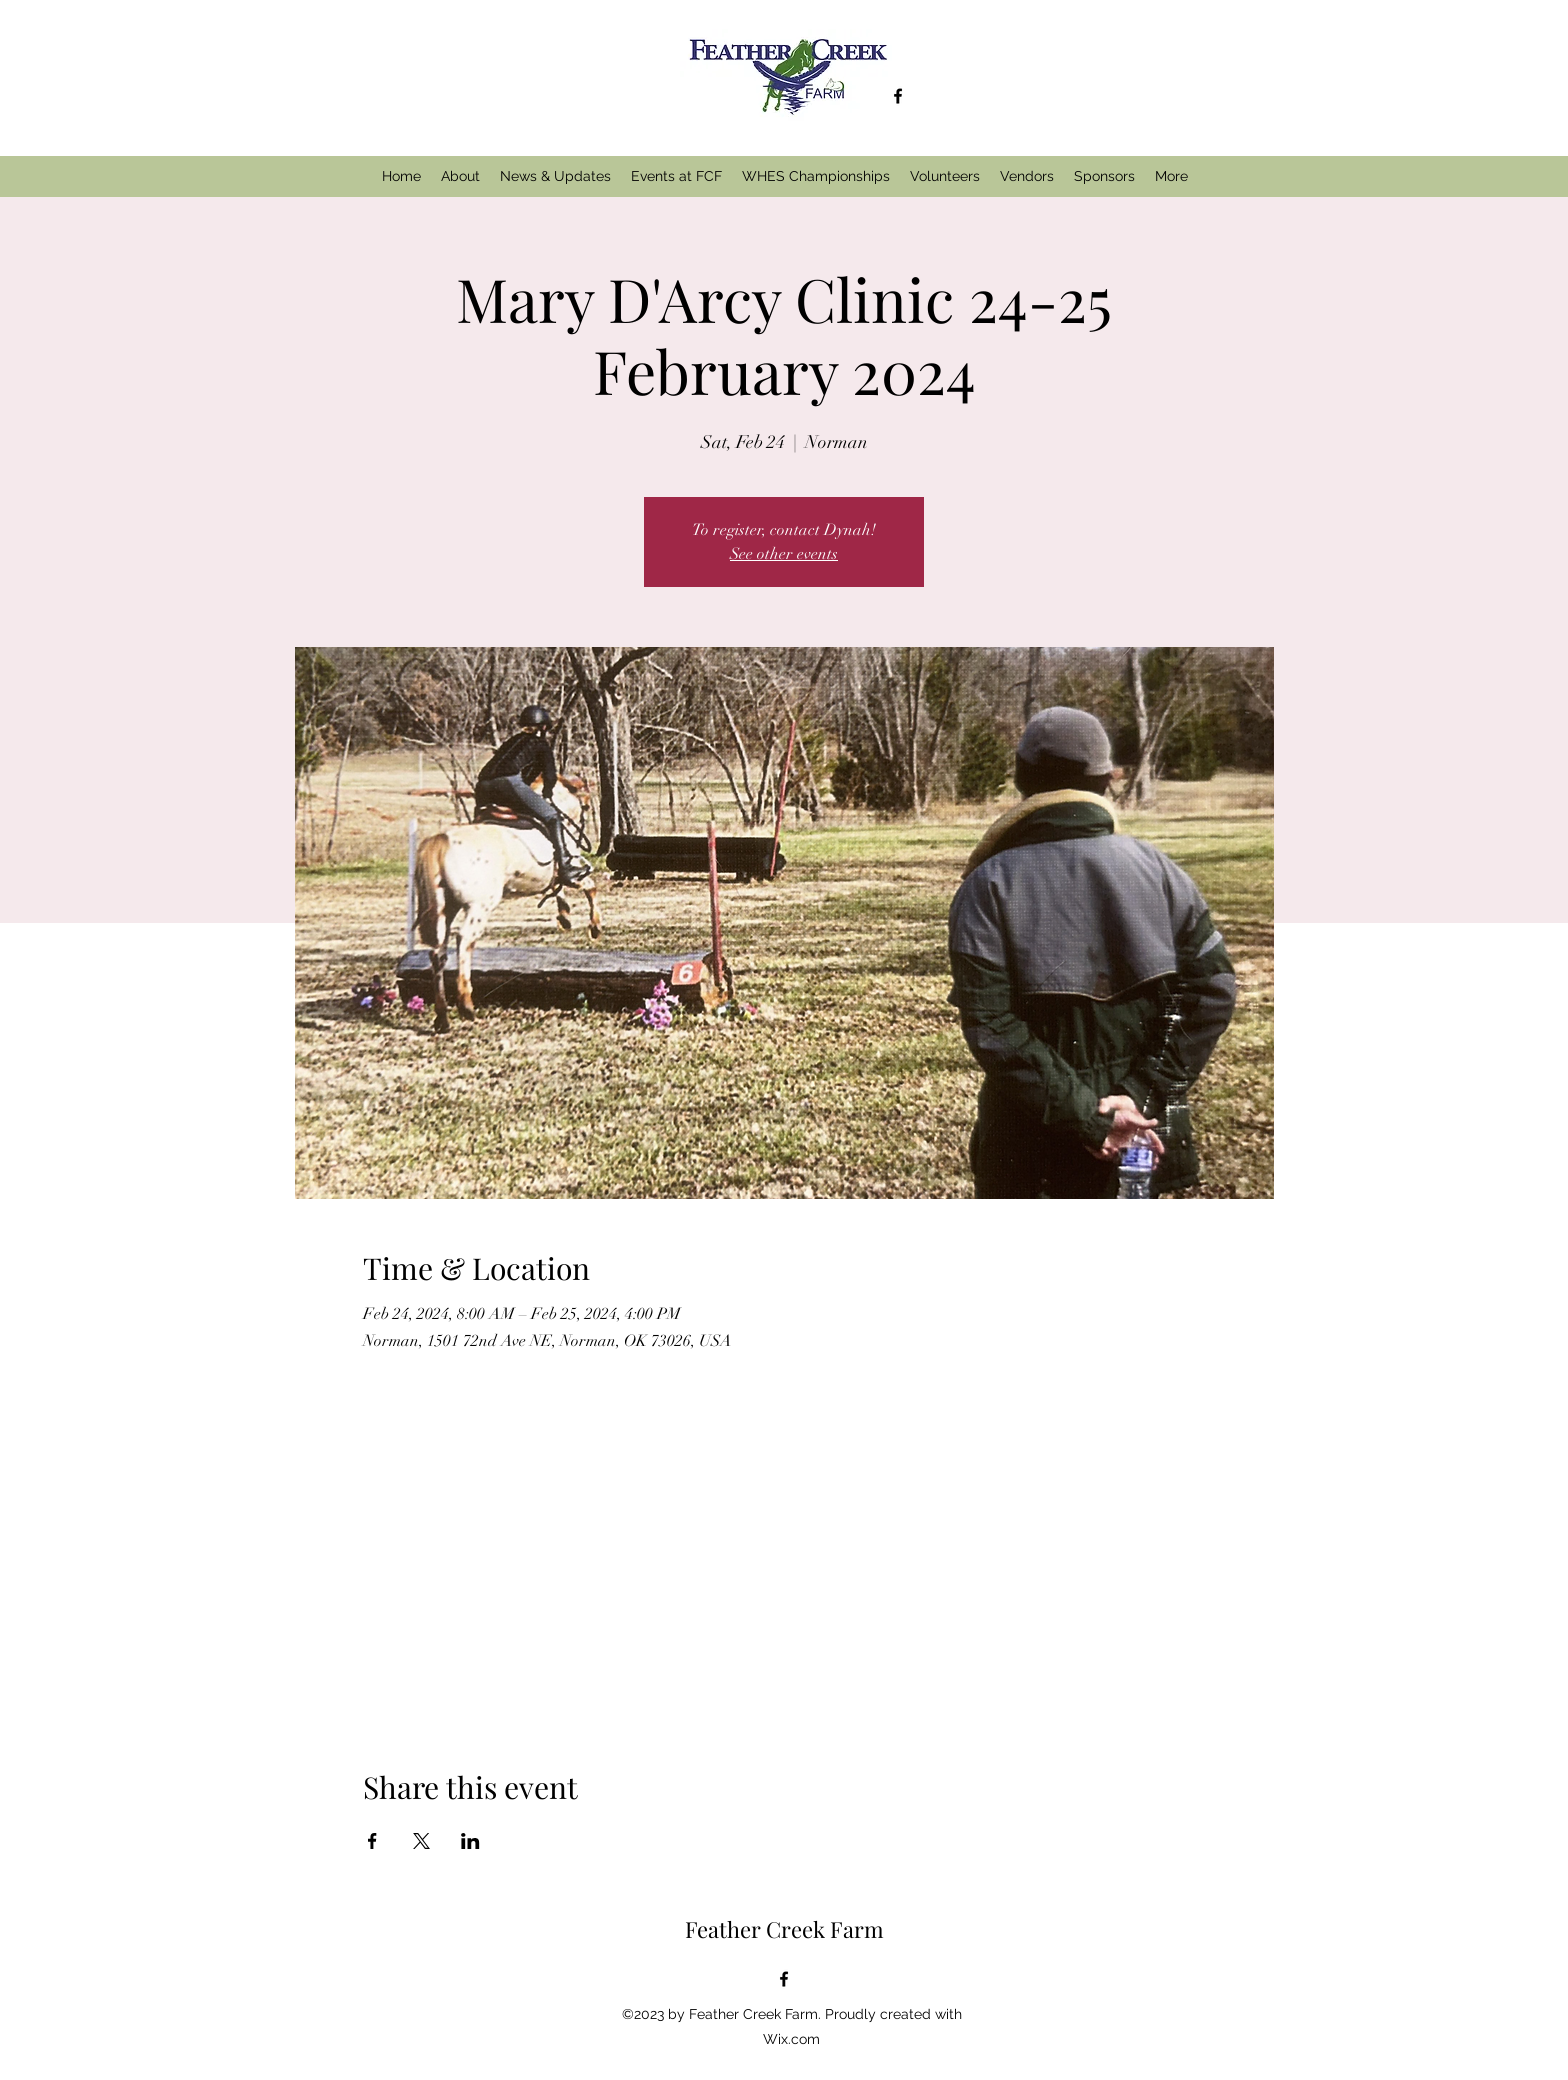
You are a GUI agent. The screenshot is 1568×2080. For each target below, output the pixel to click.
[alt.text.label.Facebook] (898, 96)
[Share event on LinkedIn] (470, 1841)
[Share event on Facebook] (372, 1841)
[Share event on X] (421, 1841)
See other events (784, 554)
